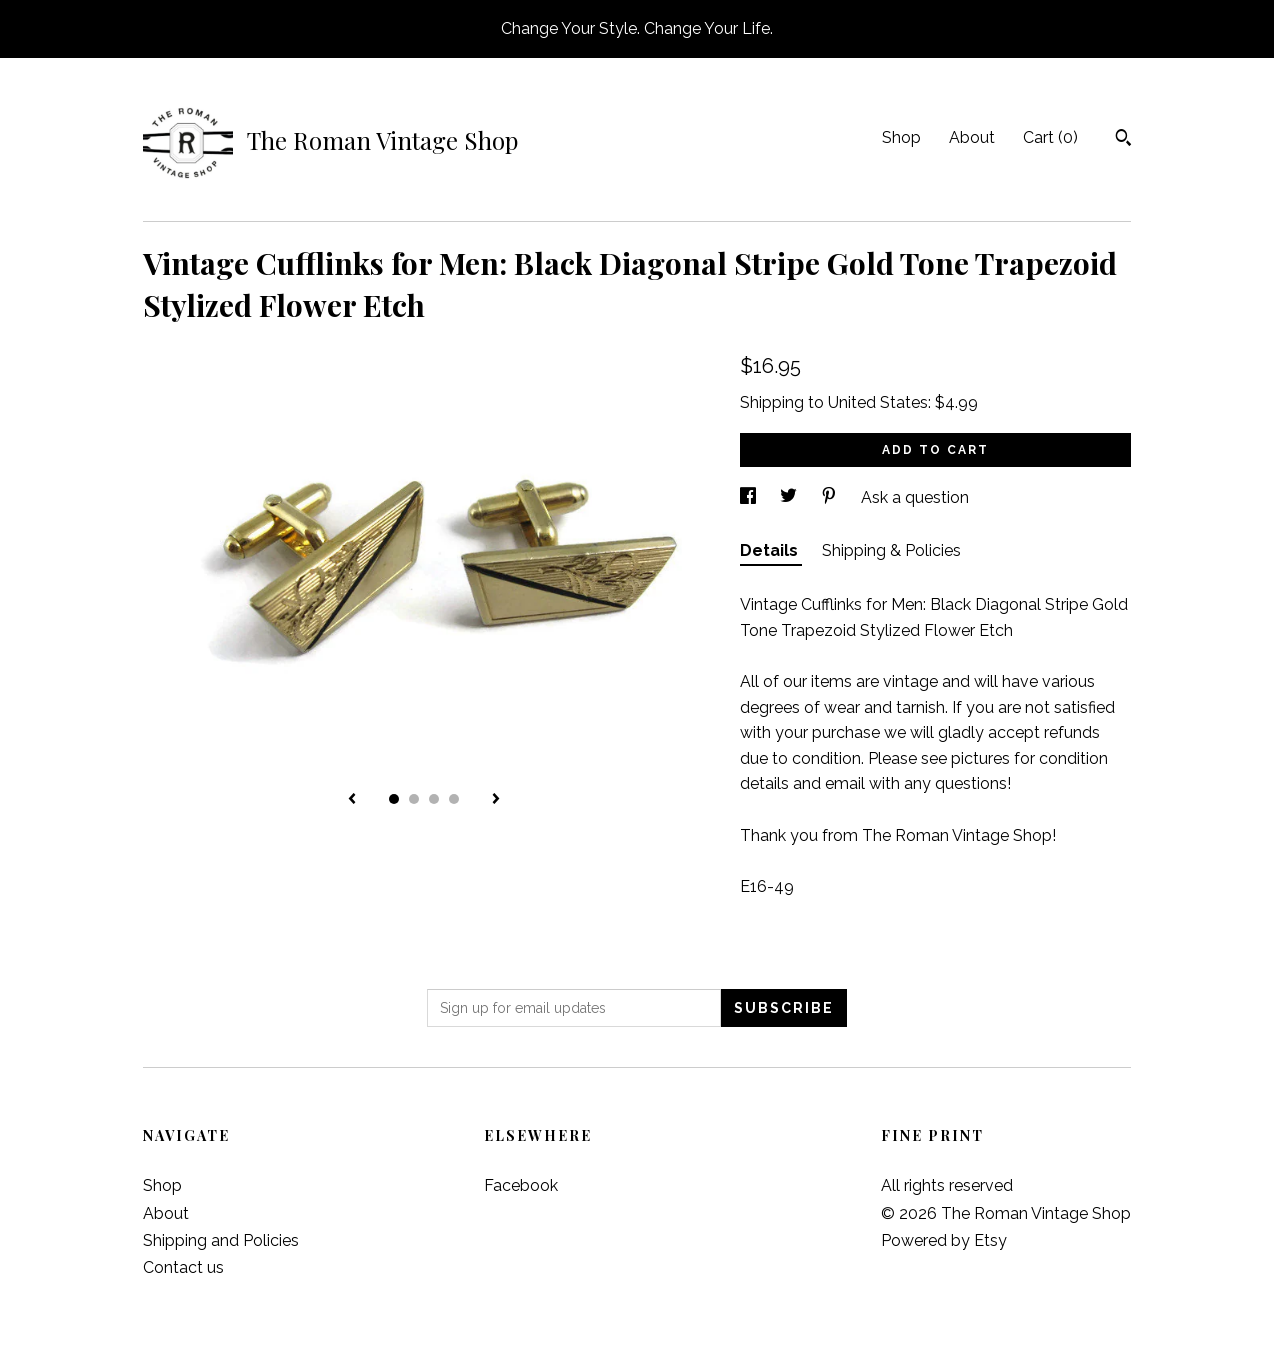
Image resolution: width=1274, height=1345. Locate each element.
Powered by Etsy (944, 1240)
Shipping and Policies (221, 1240)
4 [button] (454, 799)
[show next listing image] (496, 800)
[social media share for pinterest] (831, 497)
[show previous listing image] (352, 800)
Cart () (1050, 137)
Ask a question (915, 497)
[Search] (1123, 140)
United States (878, 402)
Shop (901, 137)
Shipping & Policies (891, 550)
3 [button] (434, 799)
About (972, 137)
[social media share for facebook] (750, 497)
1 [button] (394, 799)
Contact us (183, 1267)
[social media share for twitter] (790, 497)
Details (771, 550)
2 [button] (414, 799)
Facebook (521, 1185)
